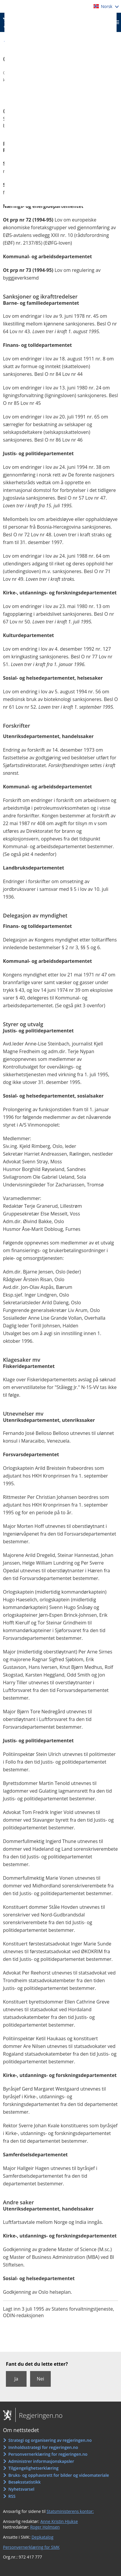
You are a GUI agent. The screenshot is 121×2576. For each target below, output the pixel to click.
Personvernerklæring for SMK (31, 2547)
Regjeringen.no (39, 2415)
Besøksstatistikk (24, 2482)
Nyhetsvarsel (21, 2489)
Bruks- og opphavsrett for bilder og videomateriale (58, 2475)
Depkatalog (42, 2537)
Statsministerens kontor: (70, 2511)
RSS (11, 2496)
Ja (16, 2378)
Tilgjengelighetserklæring (33, 2468)
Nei (40, 2378)
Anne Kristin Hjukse (59, 2521)
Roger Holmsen (45, 2527)
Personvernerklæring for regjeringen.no (47, 2454)
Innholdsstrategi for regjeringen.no (43, 2447)
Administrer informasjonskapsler (41, 2461)
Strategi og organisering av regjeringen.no (50, 2440)
